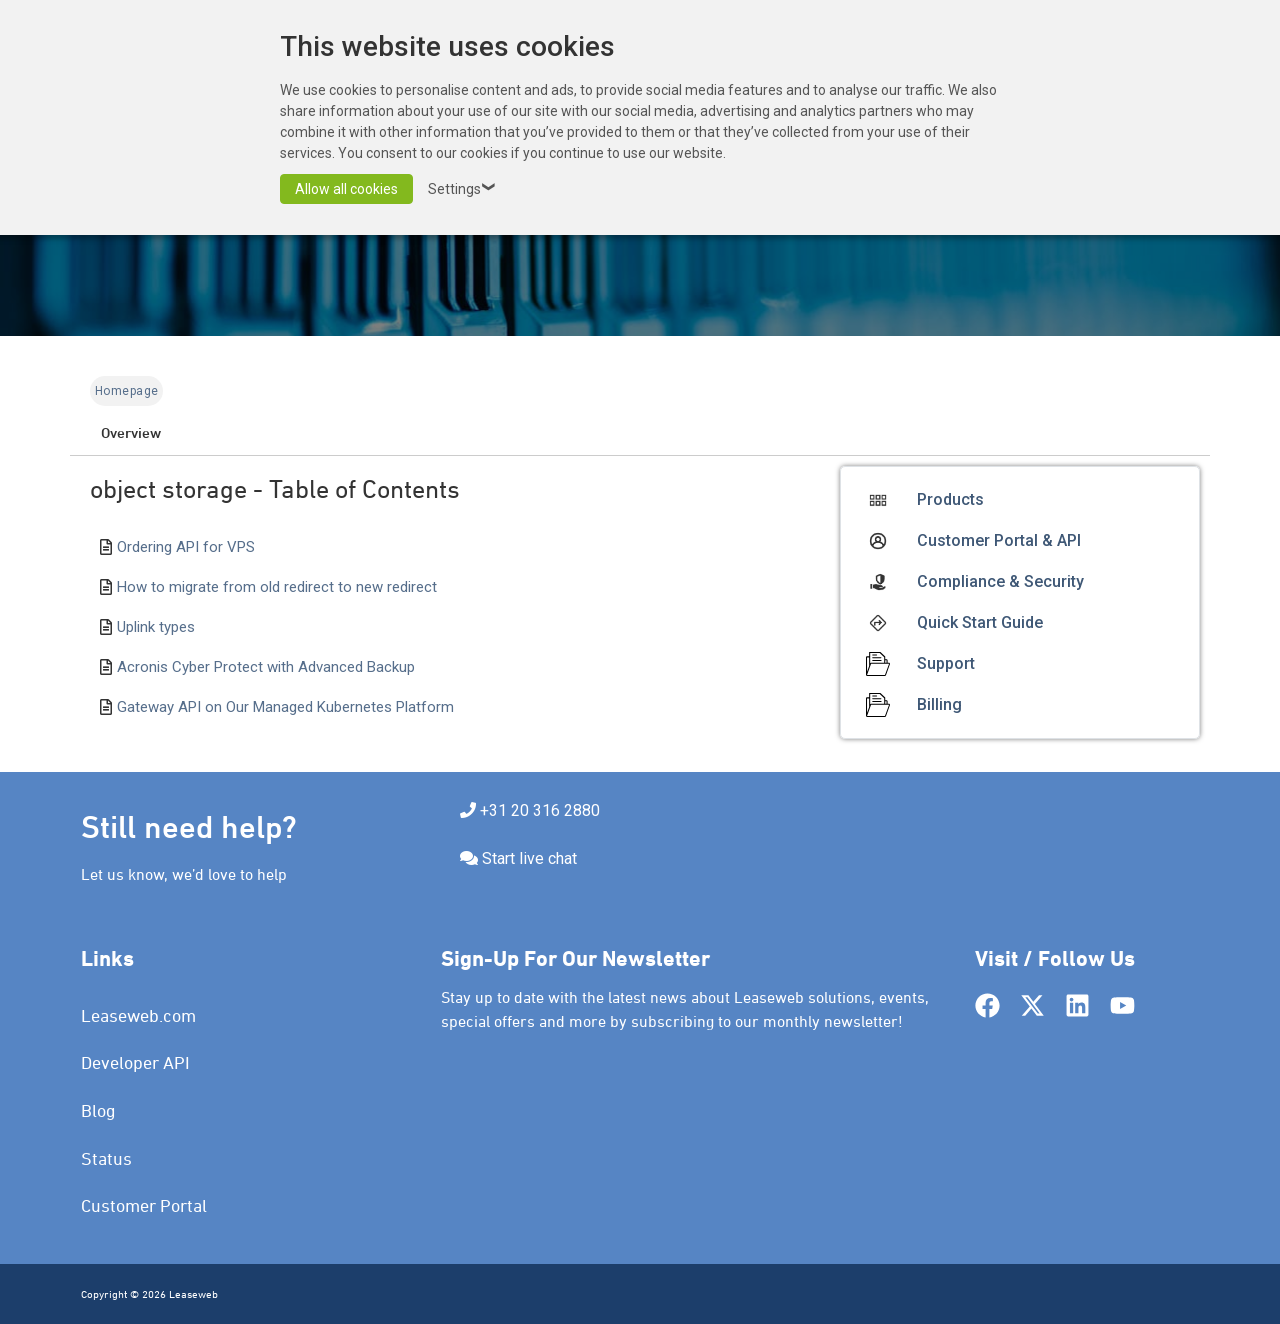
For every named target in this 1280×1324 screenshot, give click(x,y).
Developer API (135, 1062)
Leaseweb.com (138, 1015)
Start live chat (529, 858)
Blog (98, 1110)
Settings (464, 189)
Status (106, 1158)
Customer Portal (144, 1205)
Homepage (126, 391)
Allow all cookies (346, 189)
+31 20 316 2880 (540, 810)
